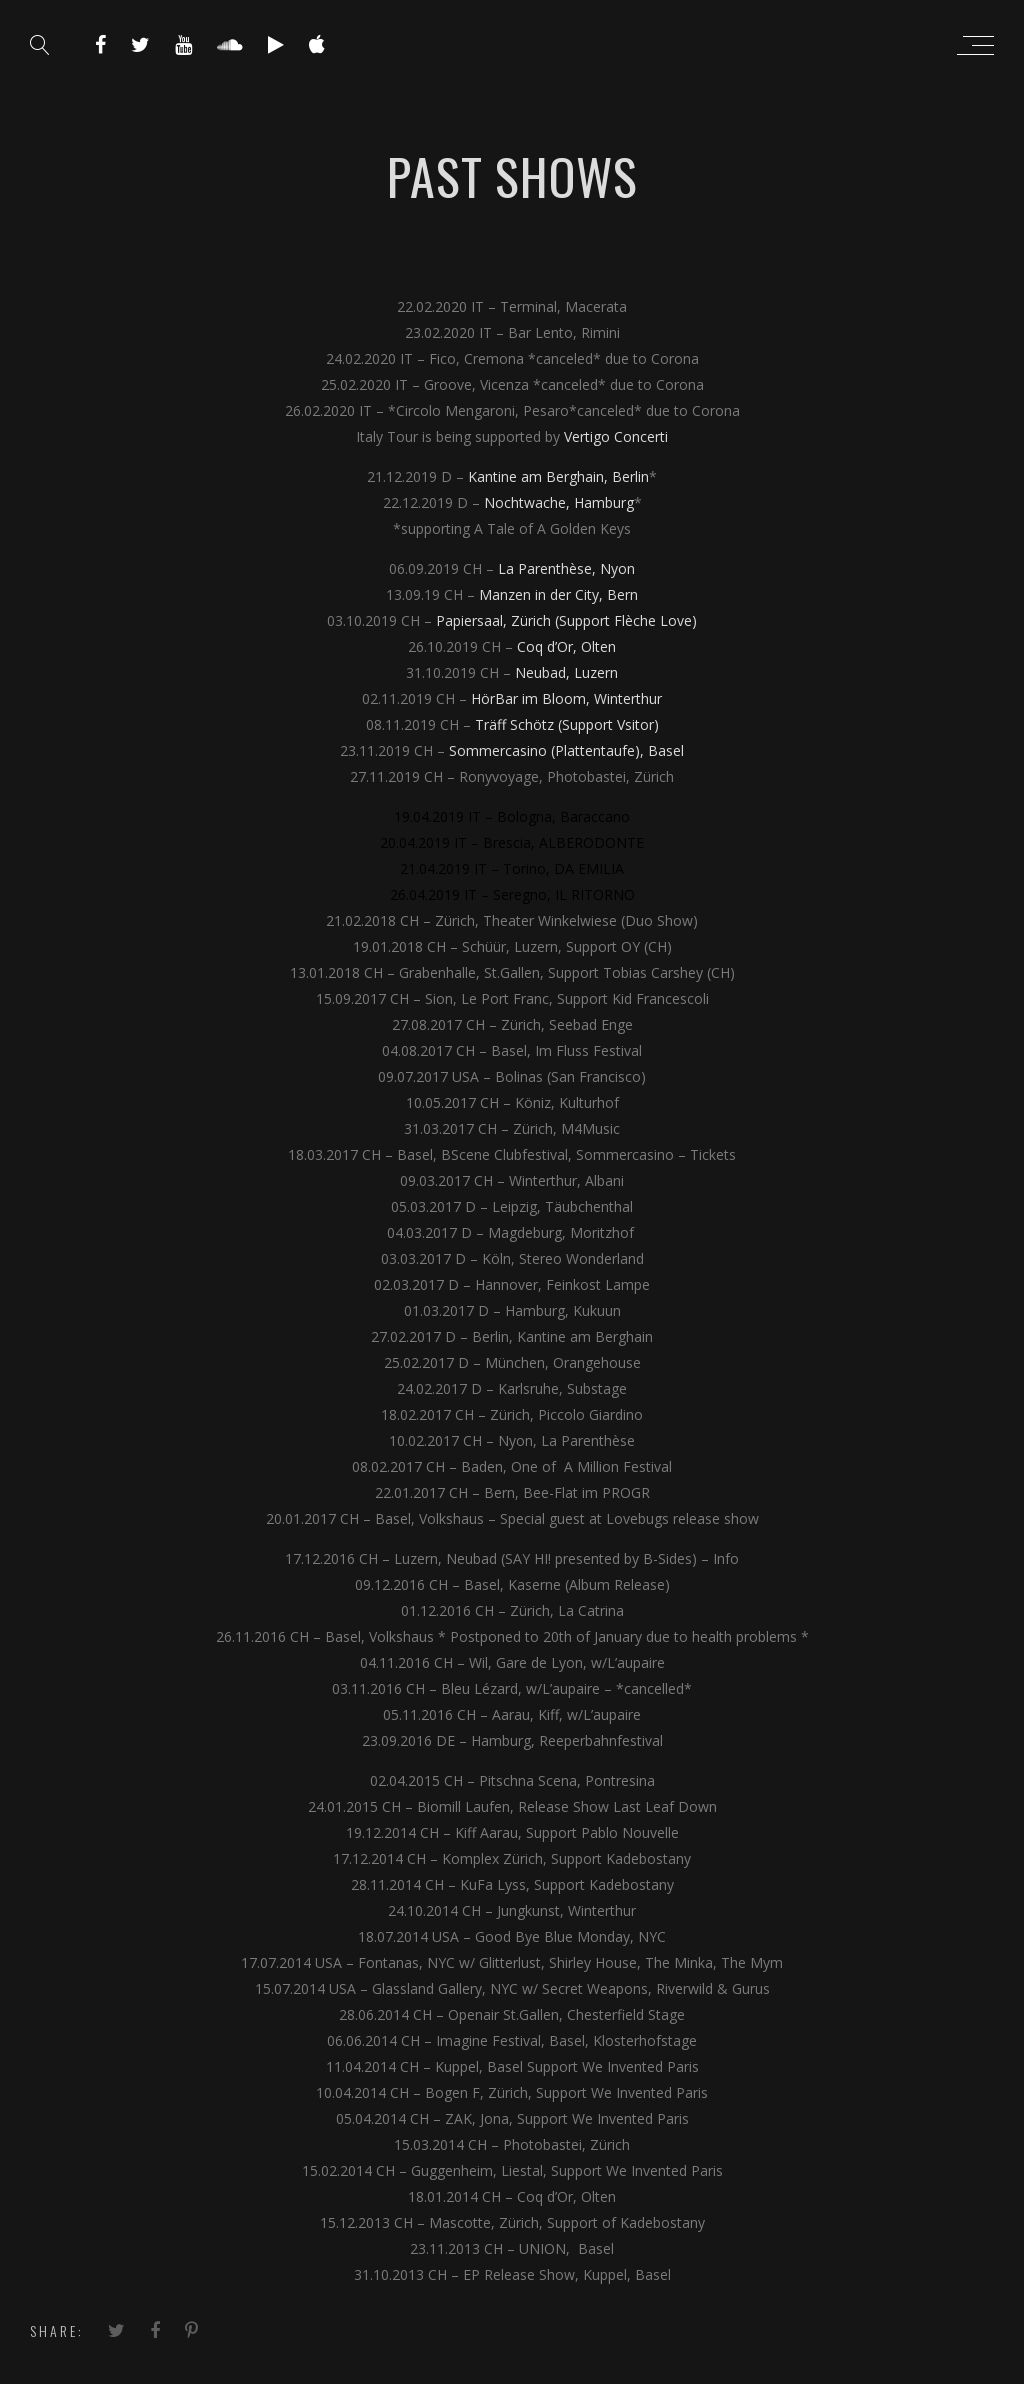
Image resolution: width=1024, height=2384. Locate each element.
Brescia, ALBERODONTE (563, 842)
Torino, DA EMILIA (563, 868)
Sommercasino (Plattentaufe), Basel (566, 750)
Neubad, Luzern (566, 672)
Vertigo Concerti (616, 436)
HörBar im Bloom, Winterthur (566, 698)
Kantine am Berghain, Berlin (558, 476)
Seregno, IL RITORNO (564, 894)
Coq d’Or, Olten (566, 646)
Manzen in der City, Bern (558, 594)
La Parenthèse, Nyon (566, 568)
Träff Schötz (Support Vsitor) (567, 724)
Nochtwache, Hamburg (559, 502)
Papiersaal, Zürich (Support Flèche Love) (566, 620)
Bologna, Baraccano (563, 816)
